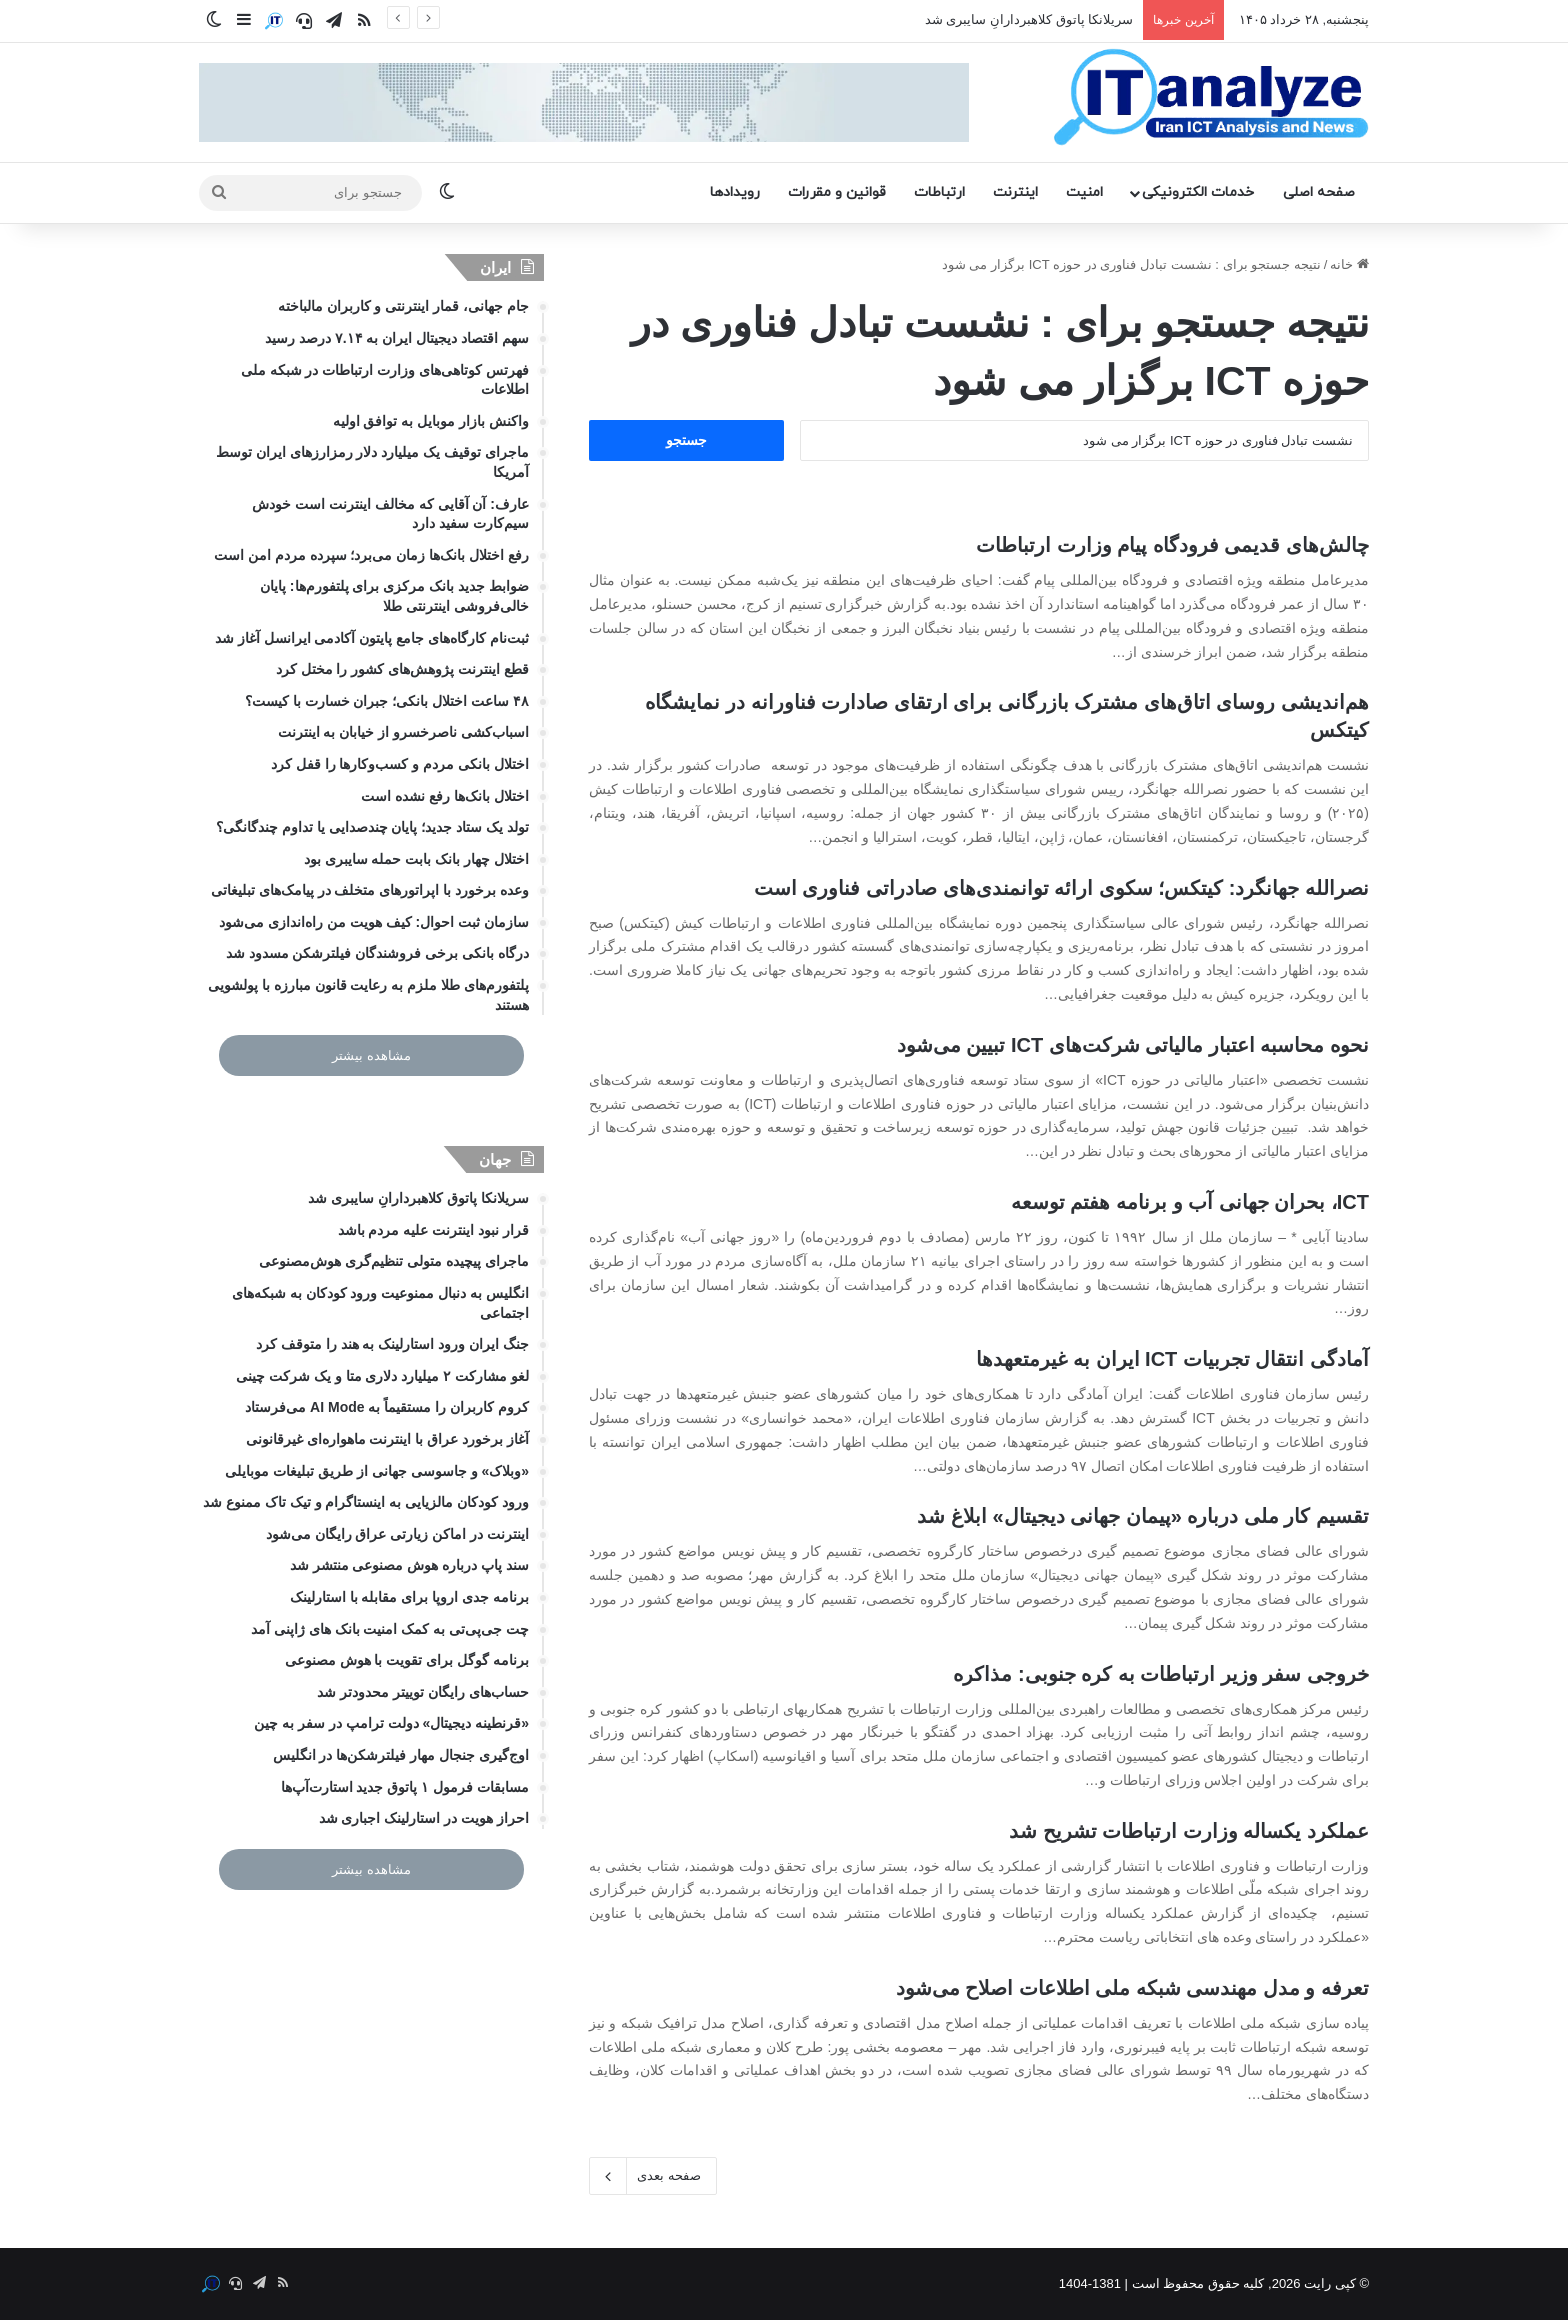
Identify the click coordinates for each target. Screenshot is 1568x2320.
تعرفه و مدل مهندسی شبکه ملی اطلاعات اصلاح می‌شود (1132, 1988)
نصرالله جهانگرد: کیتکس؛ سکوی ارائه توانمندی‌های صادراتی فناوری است (1061, 888)
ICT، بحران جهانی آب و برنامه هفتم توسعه (1190, 1202)
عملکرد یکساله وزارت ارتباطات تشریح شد (1189, 1831)
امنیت (1084, 192)
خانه (1349, 264)
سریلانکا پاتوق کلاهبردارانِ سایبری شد (1029, 19)
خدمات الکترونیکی (1198, 192)
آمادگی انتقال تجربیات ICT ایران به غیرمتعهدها (1172, 1359)
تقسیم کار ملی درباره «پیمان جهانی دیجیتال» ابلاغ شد (1143, 1516)
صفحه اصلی (1319, 192)
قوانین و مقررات (837, 192)
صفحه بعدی (653, 2176)
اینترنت (1015, 192)
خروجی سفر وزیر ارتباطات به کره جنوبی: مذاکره (1161, 1674)
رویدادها (735, 192)
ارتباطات (939, 192)
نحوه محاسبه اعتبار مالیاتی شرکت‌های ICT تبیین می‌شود (1133, 1045)
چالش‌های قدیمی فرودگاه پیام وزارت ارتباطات (1172, 545)
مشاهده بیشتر (371, 1055)
